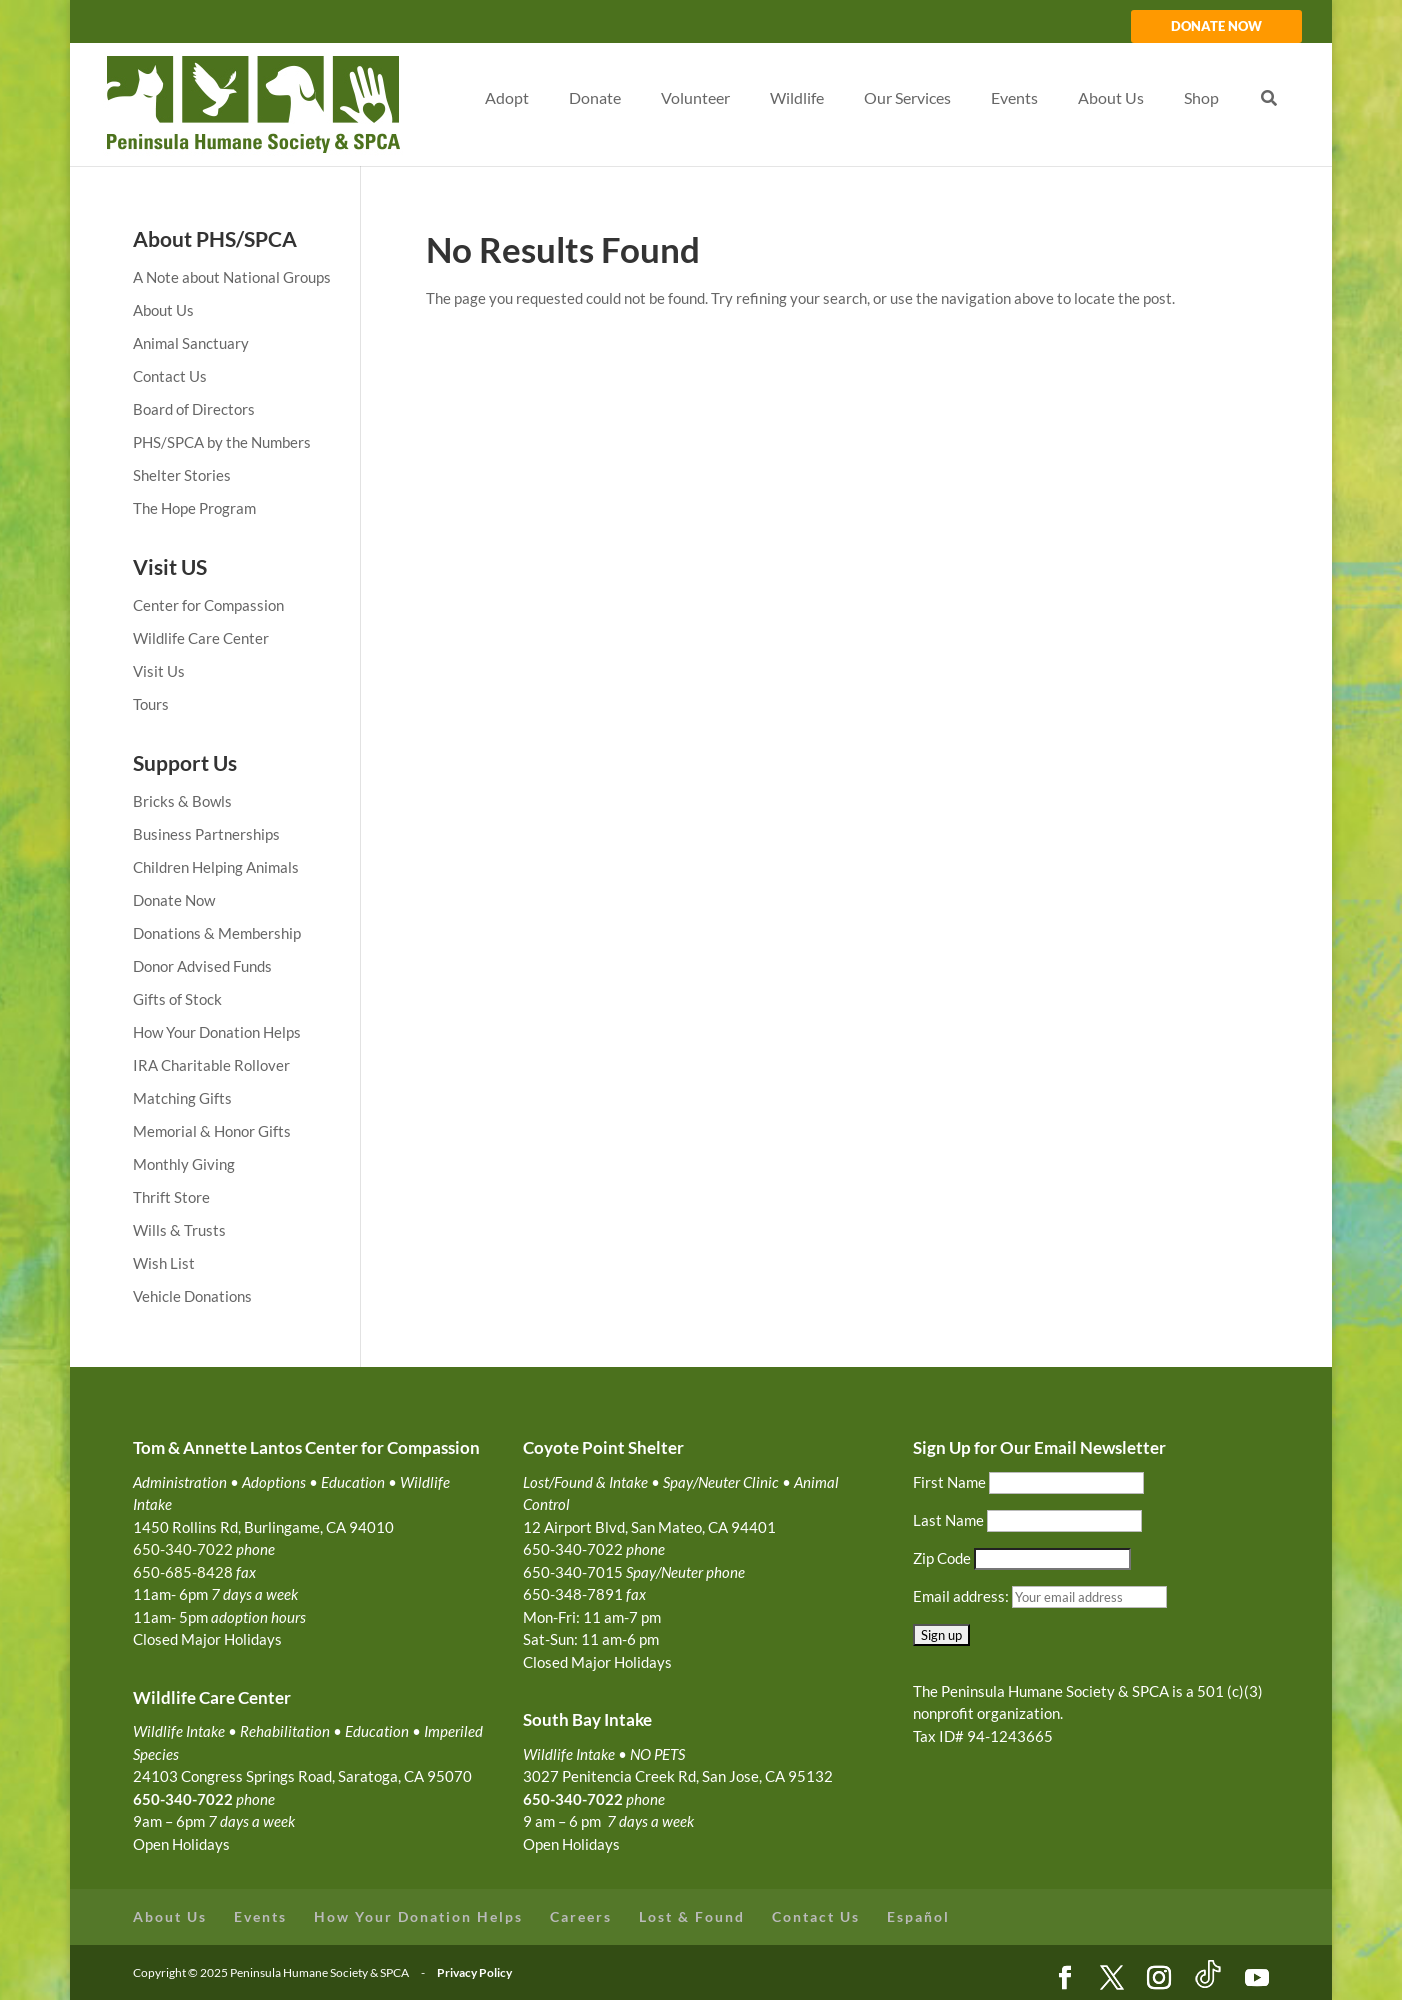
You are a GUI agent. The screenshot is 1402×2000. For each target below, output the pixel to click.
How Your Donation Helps (217, 1032)
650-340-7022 (573, 1799)
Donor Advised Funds (202, 966)
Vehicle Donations (192, 1296)
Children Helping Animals (216, 867)
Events (260, 1916)
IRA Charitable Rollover (211, 1065)
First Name (949, 1482)
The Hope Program (194, 508)
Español (918, 1916)
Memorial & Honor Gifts (212, 1131)
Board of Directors (194, 409)
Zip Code (942, 1558)
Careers (581, 1916)
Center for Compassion (208, 605)
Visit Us (159, 671)
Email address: (962, 1596)
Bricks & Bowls (182, 801)
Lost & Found (692, 1916)
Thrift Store (171, 1197)
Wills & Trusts (179, 1230)
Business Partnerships (206, 834)
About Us (163, 310)
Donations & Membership (217, 933)
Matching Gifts (182, 1098)
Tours (151, 704)
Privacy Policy (474, 1972)
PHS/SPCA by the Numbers (222, 442)
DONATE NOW (1216, 27)
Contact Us (170, 376)
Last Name (948, 1520)
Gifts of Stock (177, 999)
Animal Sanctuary (191, 343)
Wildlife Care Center (201, 638)
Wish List (164, 1263)
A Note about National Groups (232, 277)
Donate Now (174, 900)
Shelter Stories (182, 475)
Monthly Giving (184, 1164)
